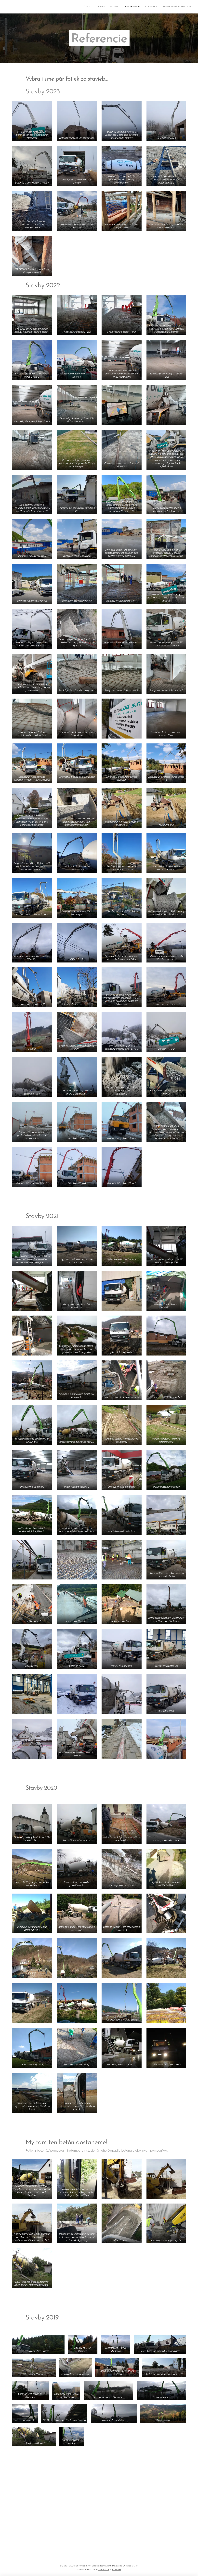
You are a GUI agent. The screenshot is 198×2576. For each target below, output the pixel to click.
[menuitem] (166, 6)
